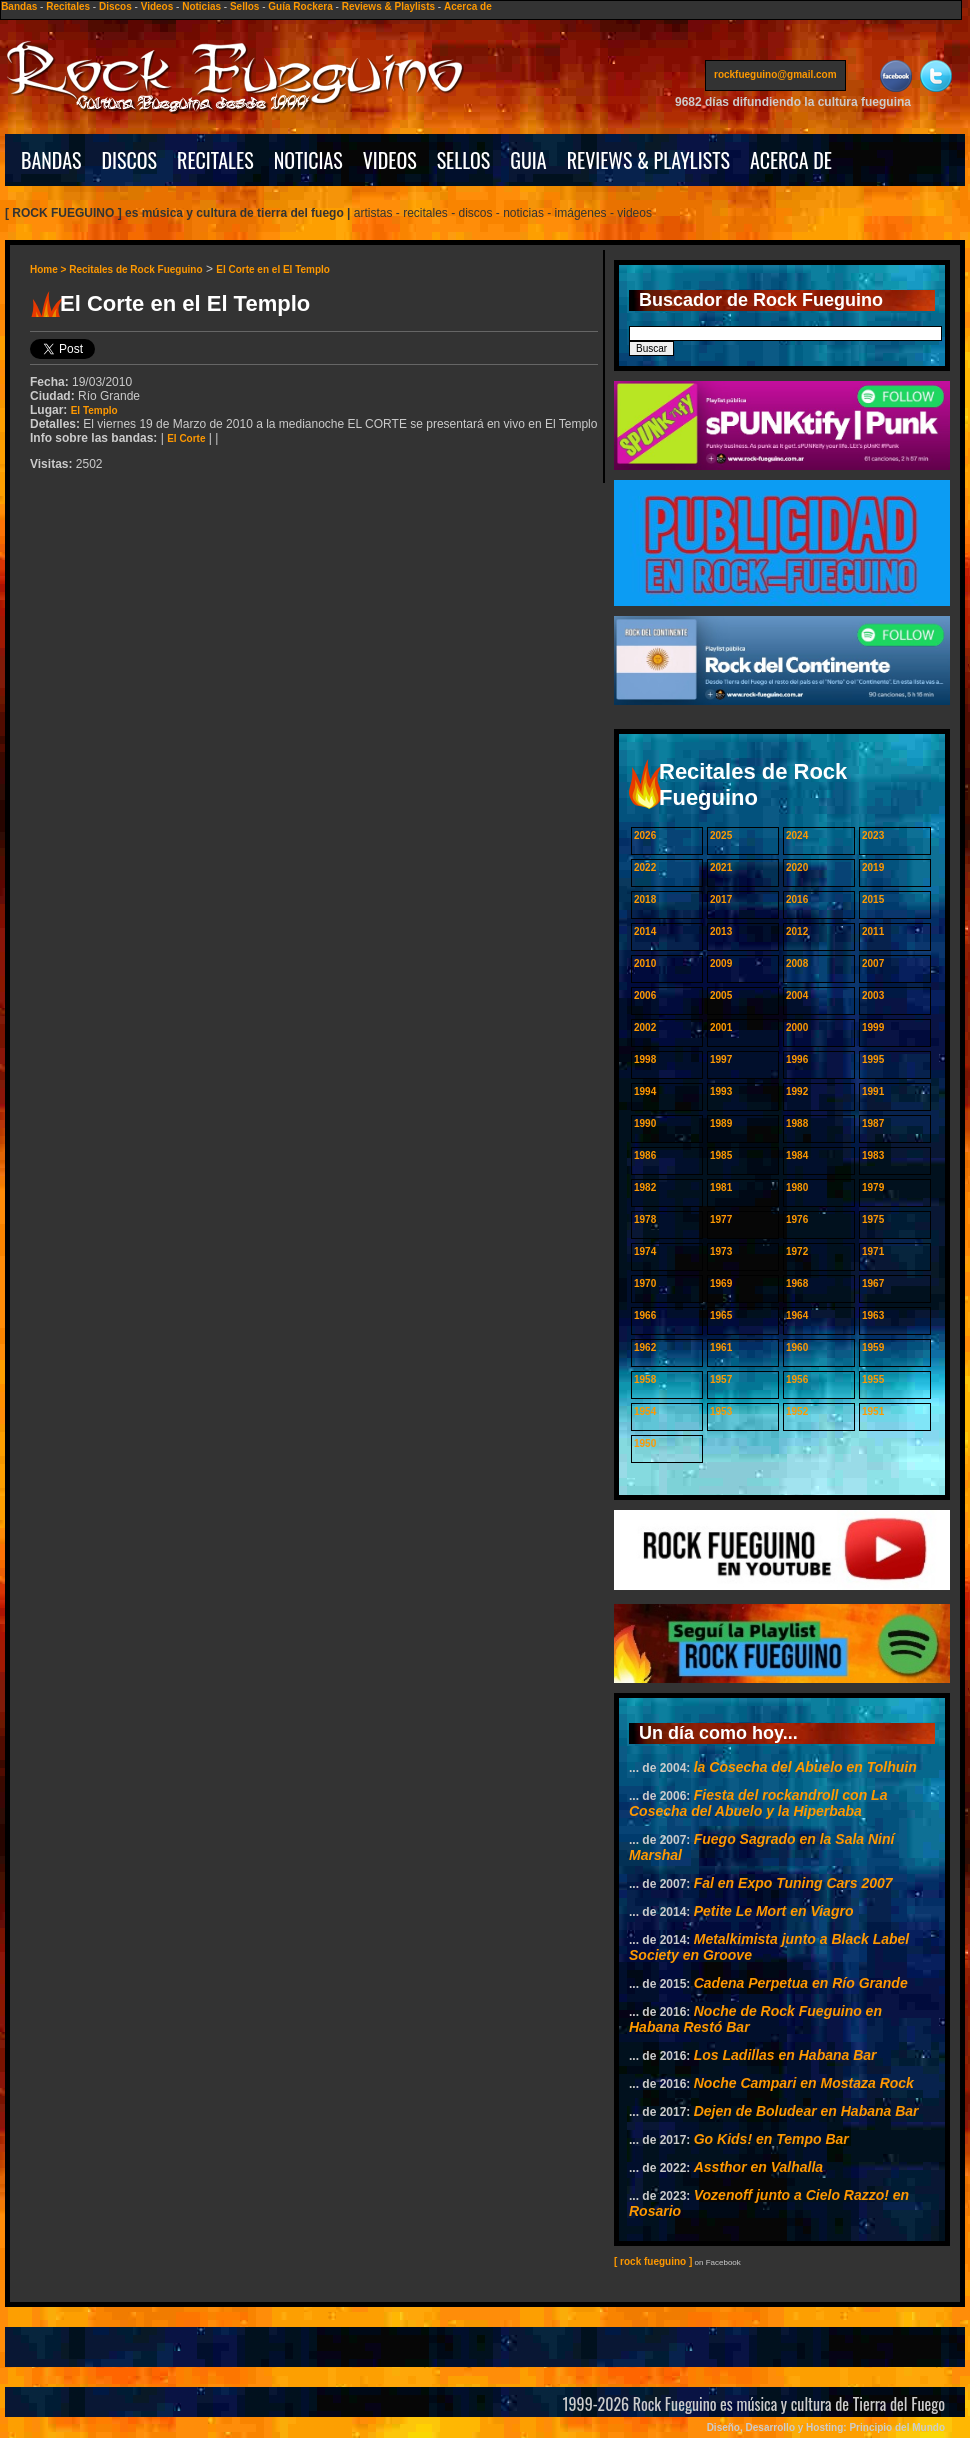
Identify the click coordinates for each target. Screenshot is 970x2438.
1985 (721, 1155)
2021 (721, 867)
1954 (645, 1411)
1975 (873, 1219)
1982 (645, 1187)
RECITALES (215, 160)
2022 (645, 867)
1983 (873, 1155)
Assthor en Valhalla (758, 2167)
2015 (873, 899)
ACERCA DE (791, 160)
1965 (721, 1315)
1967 (873, 1283)
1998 (645, 1059)
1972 (797, 1251)
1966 (645, 1315)
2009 (721, 963)
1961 (721, 1347)
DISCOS (130, 160)
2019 (873, 867)
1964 (797, 1315)
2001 (721, 1027)
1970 (645, 1283)
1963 (873, 1315)
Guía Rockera (300, 6)
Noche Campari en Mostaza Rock (804, 2083)
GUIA (528, 160)
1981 (721, 1187)
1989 (721, 1123)
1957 (721, 1379)
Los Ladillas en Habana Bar (785, 2055)
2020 (797, 867)
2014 (645, 931)
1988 (797, 1123)
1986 (645, 1155)
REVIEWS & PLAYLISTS (648, 160)
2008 (797, 963)
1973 (721, 1251)
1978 (645, 1219)
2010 (645, 963)
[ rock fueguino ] (653, 2261)
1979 (873, 1187)
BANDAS (51, 160)
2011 (873, 931)
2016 (797, 899)
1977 (721, 1219)
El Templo (94, 410)
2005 (721, 995)
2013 (721, 931)
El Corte (186, 438)
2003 (873, 995)
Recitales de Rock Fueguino (135, 269)
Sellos (244, 6)
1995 (873, 1059)
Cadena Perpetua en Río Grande (801, 1983)
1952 (797, 1411)
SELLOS (464, 160)
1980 (797, 1187)
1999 (873, 1027)
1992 (797, 1091)
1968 (797, 1283)
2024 (797, 835)
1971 (873, 1251)
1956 (797, 1379)
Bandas (19, 6)
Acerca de (468, 6)
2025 (721, 835)
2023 (873, 835)
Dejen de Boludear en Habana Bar (806, 2111)
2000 (797, 1027)
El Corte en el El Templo (273, 269)
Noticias (201, 6)
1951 (873, 1411)
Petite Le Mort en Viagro (774, 1911)
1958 (645, 1379)
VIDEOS (390, 160)
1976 (797, 1219)
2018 (645, 899)
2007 (873, 963)
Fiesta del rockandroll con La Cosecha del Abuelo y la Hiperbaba (758, 1803)
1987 (873, 1123)
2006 (645, 995)
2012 (797, 931)
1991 (873, 1091)
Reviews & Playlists (388, 6)
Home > (49, 269)
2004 (797, 995)
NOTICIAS (308, 160)
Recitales (68, 6)
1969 (721, 1283)
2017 (721, 899)
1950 (645, 1443)
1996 (797, 1059)
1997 (721, 1059)
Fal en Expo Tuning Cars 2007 (793, 1883)
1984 (797, 1155)
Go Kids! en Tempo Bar (771, 2139)
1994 (645, 1091)
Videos (157, 6)
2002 (645, 1027)
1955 (873, 1379)
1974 (645, 1251)
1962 (645, 1347)
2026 (645, 835)
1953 (721, 1411)
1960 (797, 1347)
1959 (873, 1347)
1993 (721, 1091)
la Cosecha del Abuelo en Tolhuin (805, 1767)
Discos (115, 6)
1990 (645, 1123)
